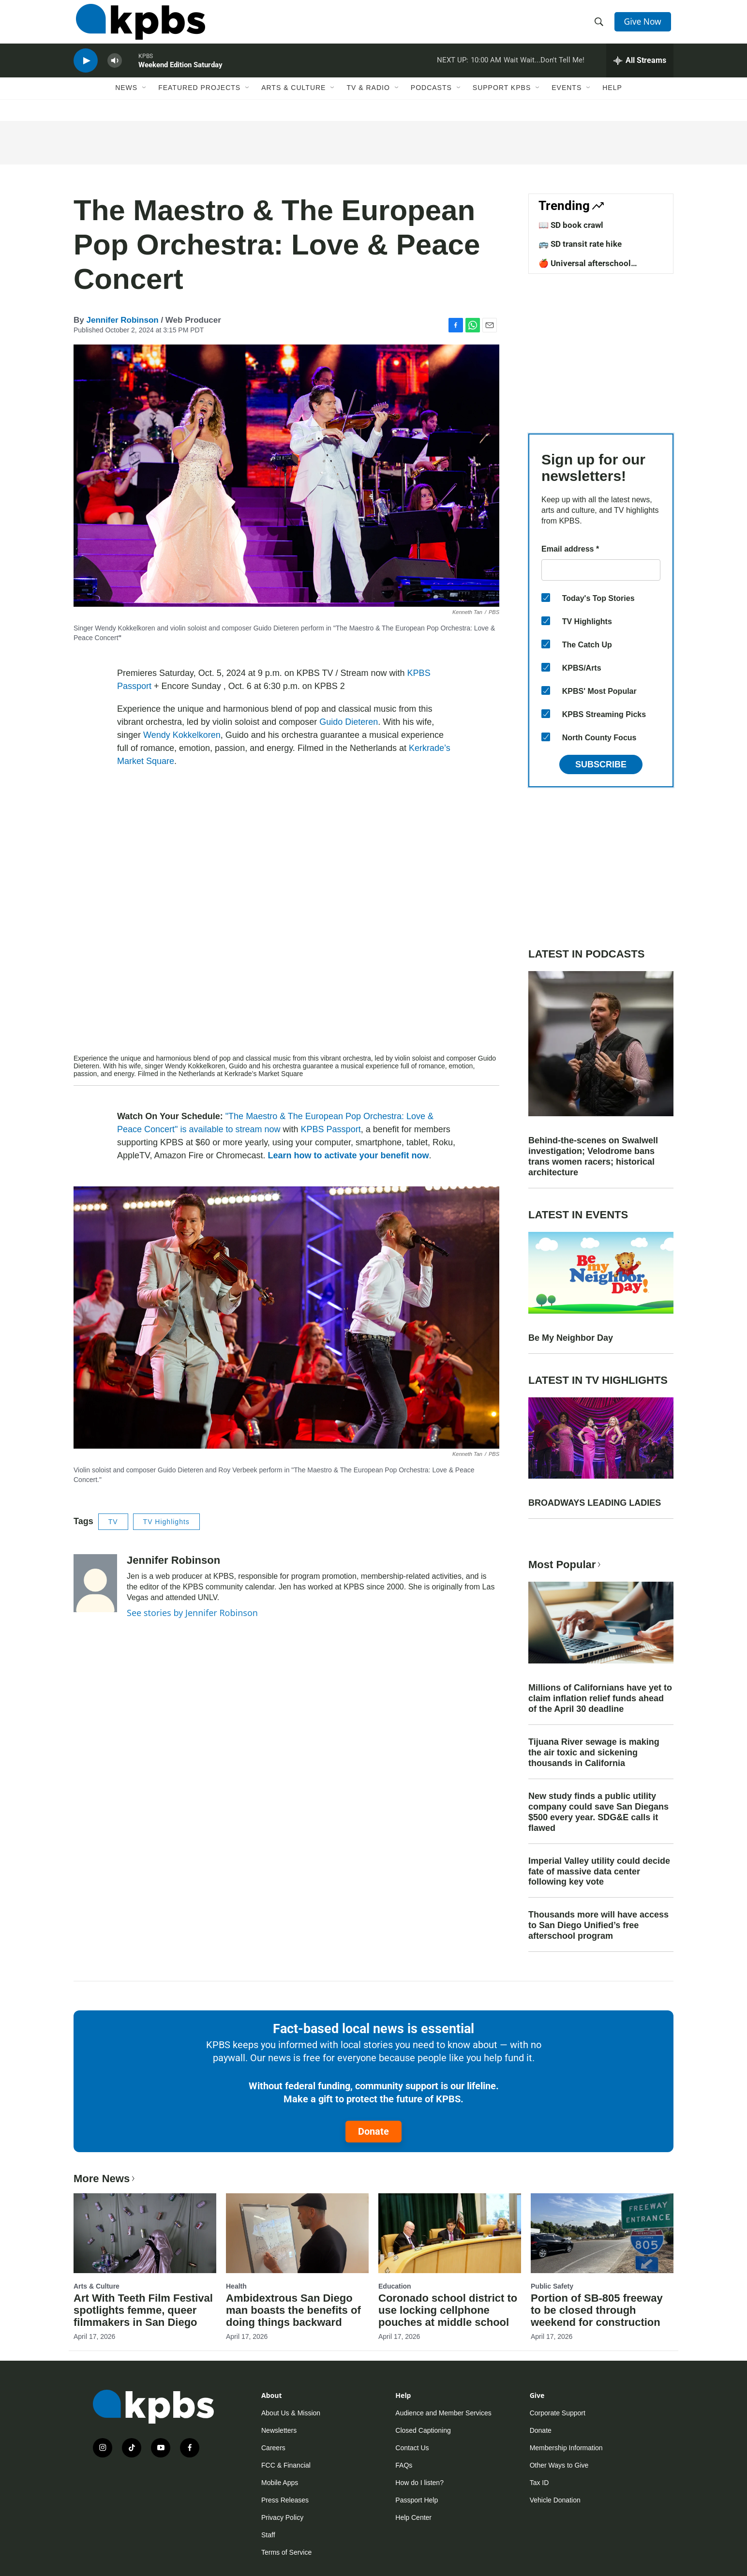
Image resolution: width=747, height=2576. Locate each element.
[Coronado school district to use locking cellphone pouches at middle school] (449, 2233)
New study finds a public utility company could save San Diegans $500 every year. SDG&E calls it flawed (598, 1812)
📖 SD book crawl (570, 225)
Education (394, 2286)
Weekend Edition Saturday (180, 74)
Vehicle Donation (555, 2500)
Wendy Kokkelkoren (182, 735)
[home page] (138, 26)
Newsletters (279, 2430)
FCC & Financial (286, 2465)
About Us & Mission (290, 2413)
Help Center (413, 2517)
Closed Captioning (422, 2430)
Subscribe (601, 764)
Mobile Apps (279, 2482)
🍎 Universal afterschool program (584, 268)
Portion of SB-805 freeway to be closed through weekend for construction (597, 2310)
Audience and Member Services (443, 2413)
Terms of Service (286, 2552)
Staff (268, 2535)
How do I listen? (419, 2482)
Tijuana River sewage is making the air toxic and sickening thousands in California (593, 1752)
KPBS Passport (331, 1129)
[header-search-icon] (600, 25)
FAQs (403, 2465)
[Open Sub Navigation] (145, 100)
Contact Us (412, 2448)
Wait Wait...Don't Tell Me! (544, 69)
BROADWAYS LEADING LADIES (594, 1503)
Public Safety (552, 2286)
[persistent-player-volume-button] (114, 70)
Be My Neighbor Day (570, 1338)
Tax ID (539, 2482)
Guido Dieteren (348, 722)
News (126, 100)
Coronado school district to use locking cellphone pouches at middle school (447, 2310)
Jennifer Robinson (122, 320)
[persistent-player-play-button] (85, 70)
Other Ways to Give (559, 2465)
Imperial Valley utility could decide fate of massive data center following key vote (599, 1871)
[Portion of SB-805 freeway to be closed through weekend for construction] (602, 2233)
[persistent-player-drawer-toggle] (639, 70)
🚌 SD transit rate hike (580, 244)
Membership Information (566, 2448)
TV (113, 1522)
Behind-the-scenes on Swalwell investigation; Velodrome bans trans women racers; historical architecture (593, 1156)
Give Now (644, 25)
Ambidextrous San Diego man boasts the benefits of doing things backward (293, 2310)
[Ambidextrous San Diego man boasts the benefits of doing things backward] (297, 2233)
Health (236, 2286)
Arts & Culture (293, 100)
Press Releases (285, 2500)
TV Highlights (166, 1522)
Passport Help (416, 2500)
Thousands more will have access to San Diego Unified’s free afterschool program (598, 1925)
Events (567, 100)
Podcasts (431, 100)
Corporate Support (557, 2413)
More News (105, 2178)
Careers (273, 2448)
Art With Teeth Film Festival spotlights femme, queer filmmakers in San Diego (143, 2310)
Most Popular (565, 1564)
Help (612, 100)
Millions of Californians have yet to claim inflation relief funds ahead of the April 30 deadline (600, 1698)
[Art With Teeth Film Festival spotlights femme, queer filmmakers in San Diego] (145, 2233)
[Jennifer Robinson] (95, 1583)
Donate (373, 2131)
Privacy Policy (282, 2517)
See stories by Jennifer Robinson (192, 1612)
